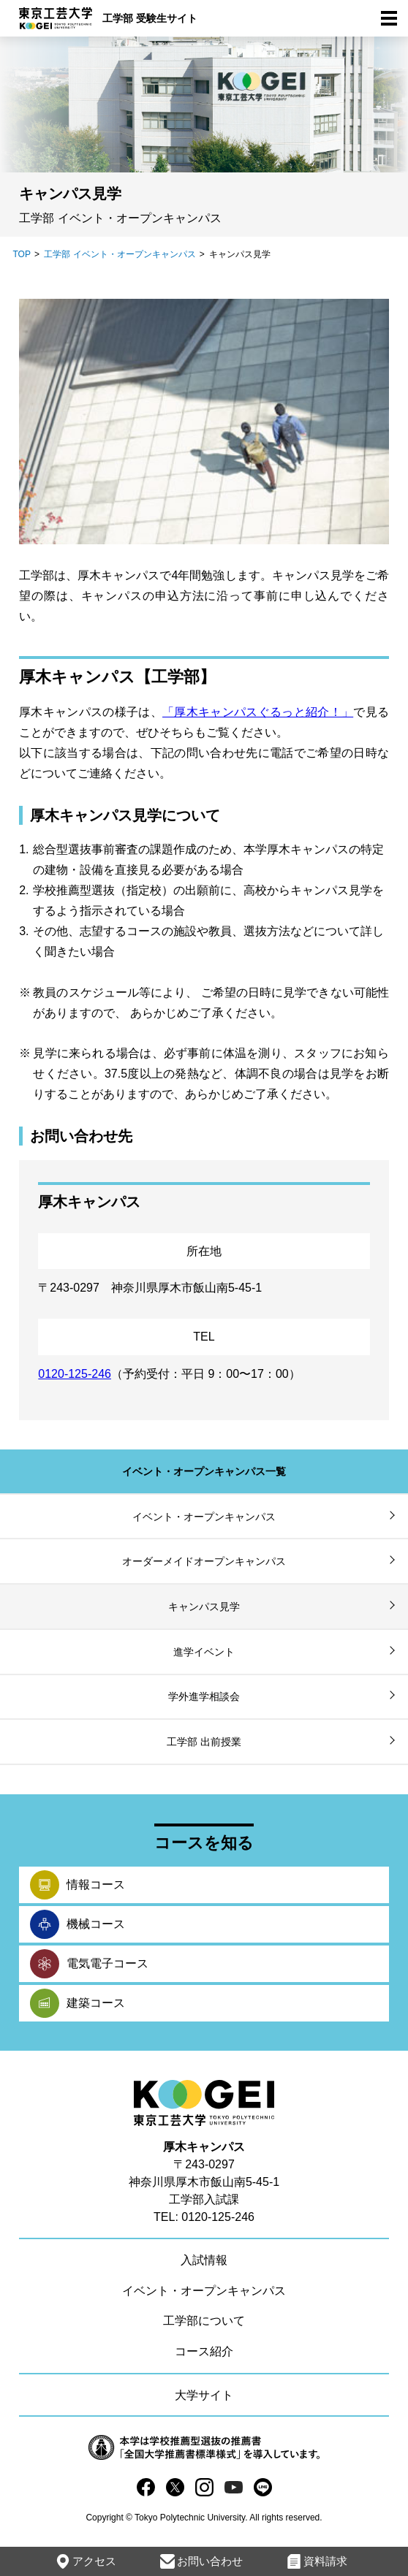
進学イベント (204, 1652)
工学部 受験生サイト (149, 18)
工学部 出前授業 (204, 1742)
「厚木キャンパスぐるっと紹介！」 (257, 712)
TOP (21, 254)
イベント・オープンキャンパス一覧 (204, 1471)
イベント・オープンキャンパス (204, 1517)
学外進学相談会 (204, 1696)
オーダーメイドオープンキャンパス (204, 1561)
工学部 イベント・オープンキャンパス (119, 254)
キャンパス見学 (204, 1606)
